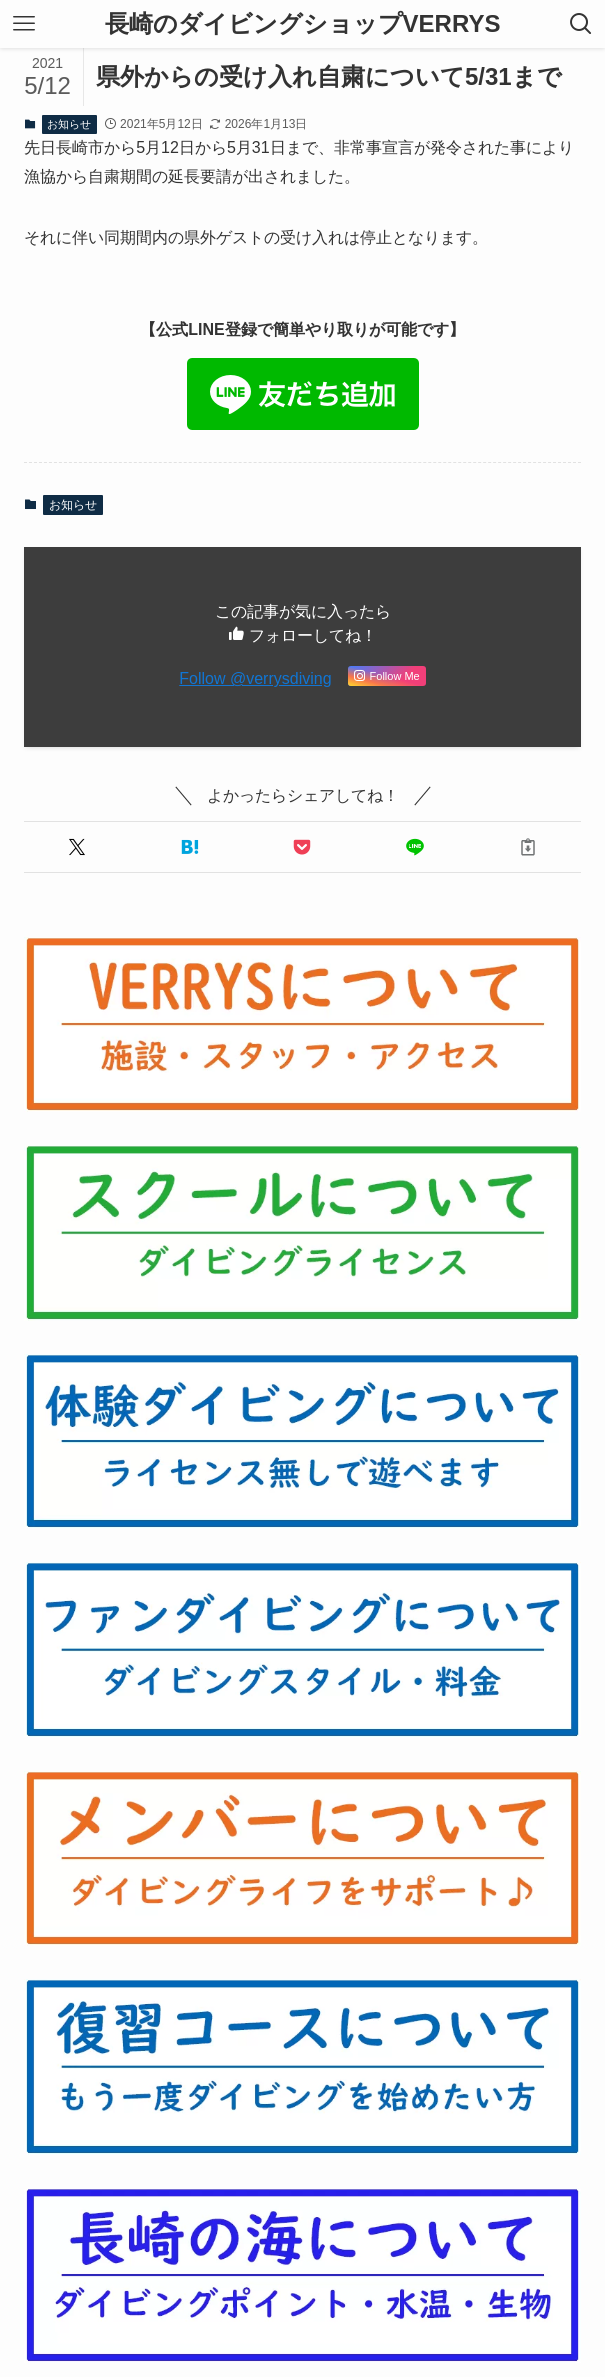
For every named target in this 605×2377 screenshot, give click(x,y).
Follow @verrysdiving (255, 678)
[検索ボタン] (581, 24)
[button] (76, 847)
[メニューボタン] (24, 24)
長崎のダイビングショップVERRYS (303, 24)
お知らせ (69, 124)
